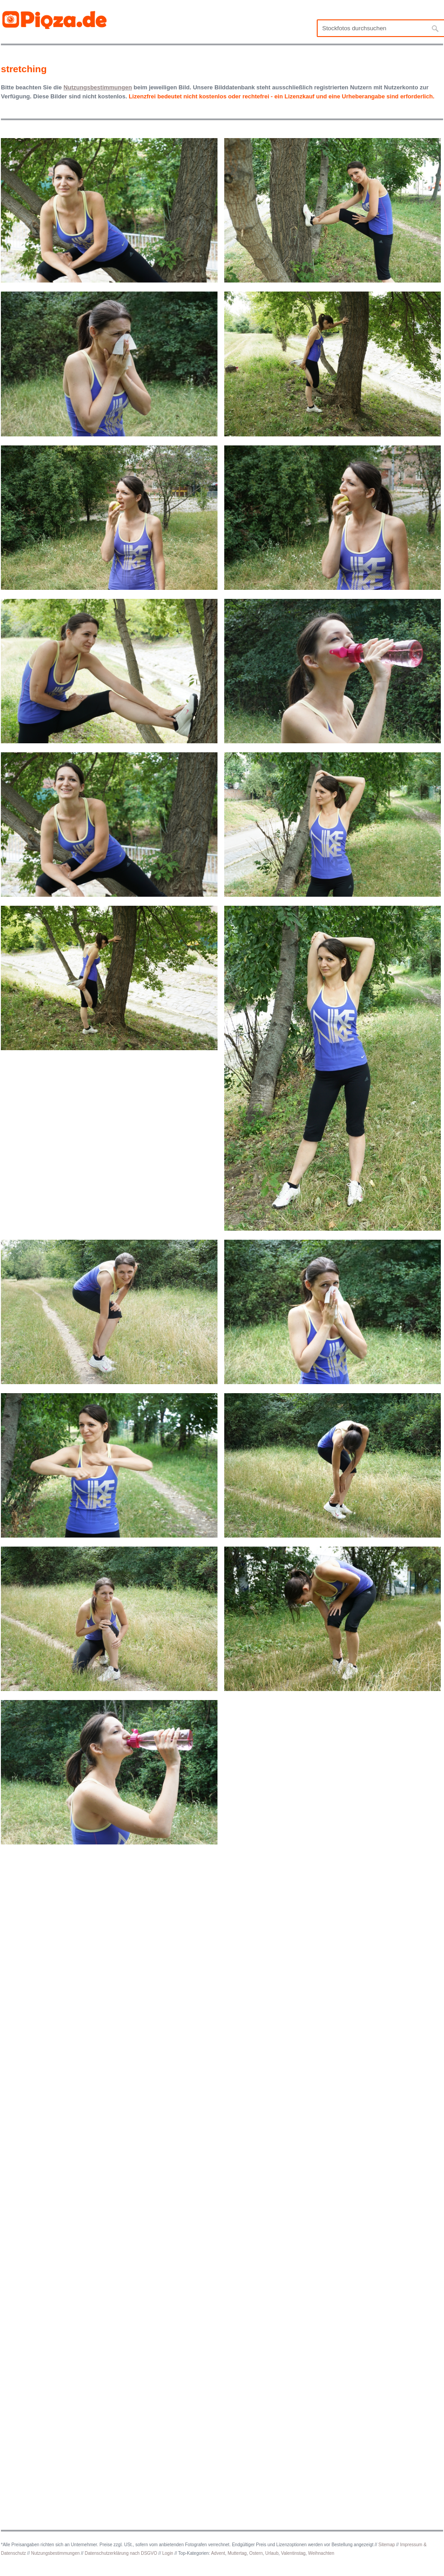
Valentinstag (293, 2553)
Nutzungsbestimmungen (55, 2553)
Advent (218, 2553)
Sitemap (387, 2544)
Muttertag (236, 2553)
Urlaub (271, 2553)
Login (167, 2553)
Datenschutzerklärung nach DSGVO (121, 2553)
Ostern (256, 2553)
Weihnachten (321, 2553)
